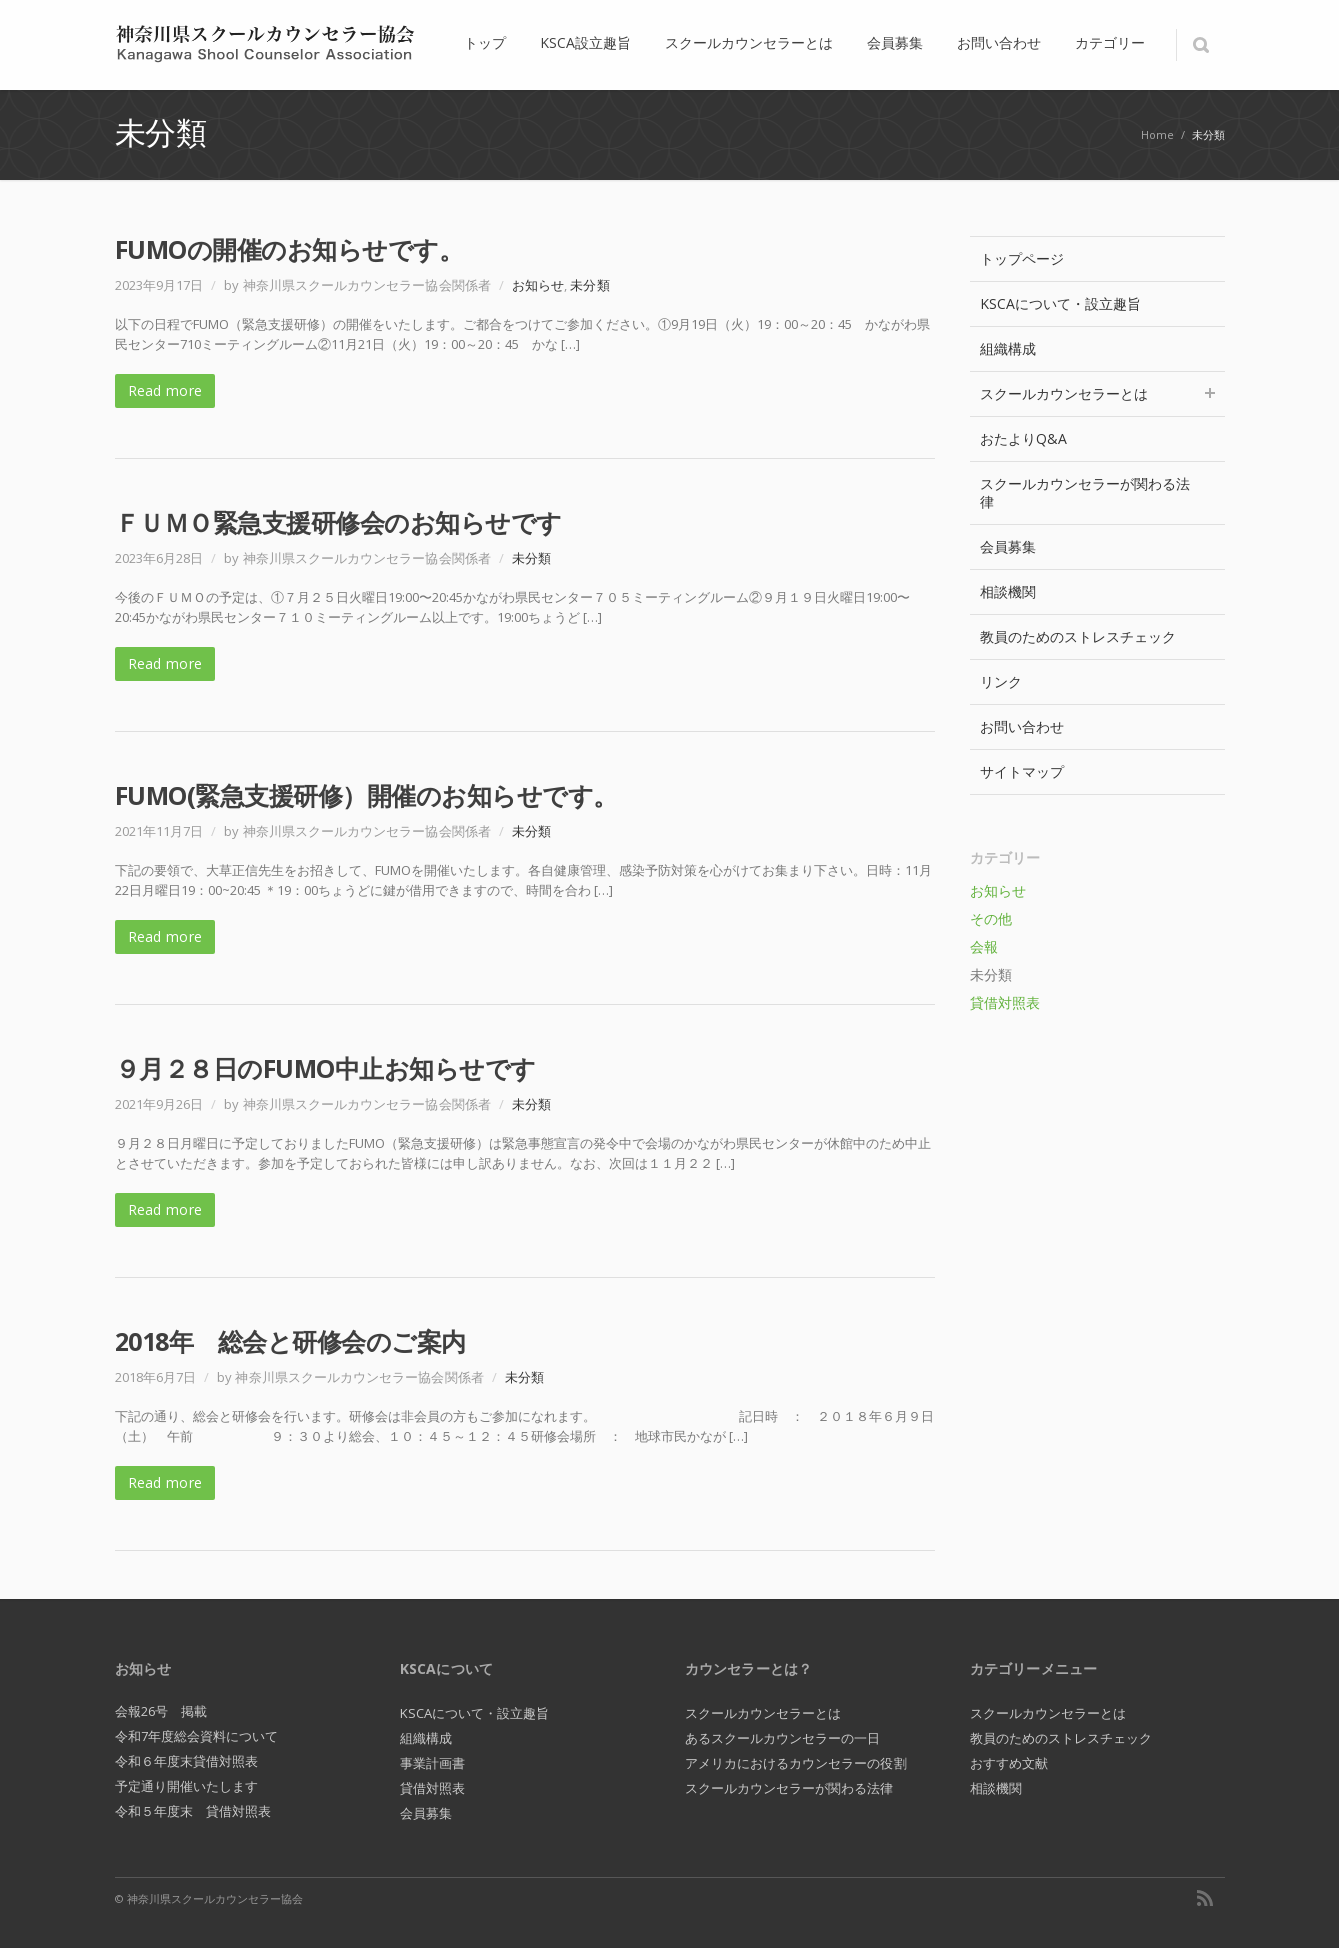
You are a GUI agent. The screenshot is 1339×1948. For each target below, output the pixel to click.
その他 (991, 918)
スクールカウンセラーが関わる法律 (1085, 492)
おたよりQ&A (1024, 438)
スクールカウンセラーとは (1097, 393)
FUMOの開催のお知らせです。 (289, 249)
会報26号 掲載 (161, 1711)
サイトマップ (1022, 771)
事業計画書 (432, 1763)
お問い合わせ (1022, 726)
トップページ (1022, 258)
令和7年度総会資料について (197, 1736)
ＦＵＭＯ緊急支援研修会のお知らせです (338, 522)
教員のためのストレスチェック (1078, 636)
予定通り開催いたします (187, 1786)
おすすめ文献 (1009, 1763)
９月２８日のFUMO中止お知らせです (325, 1068)
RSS (1205, 1898)
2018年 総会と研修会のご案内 (290, 1341)
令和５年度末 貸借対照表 (193, 1811)
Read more (165, 390)
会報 (984, 946)
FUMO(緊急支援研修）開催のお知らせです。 (366, 795)
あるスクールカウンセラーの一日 (783, 1738)
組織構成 (1008, 348)
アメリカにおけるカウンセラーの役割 (796, 1763)
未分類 (589, 285)
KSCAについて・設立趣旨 (1061, 303)
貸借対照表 (1005, 1002)
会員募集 (1008, 546)
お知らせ (538, 285)
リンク (1001, 681)
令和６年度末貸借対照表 (187, 1761)
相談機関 (1008, 591)
